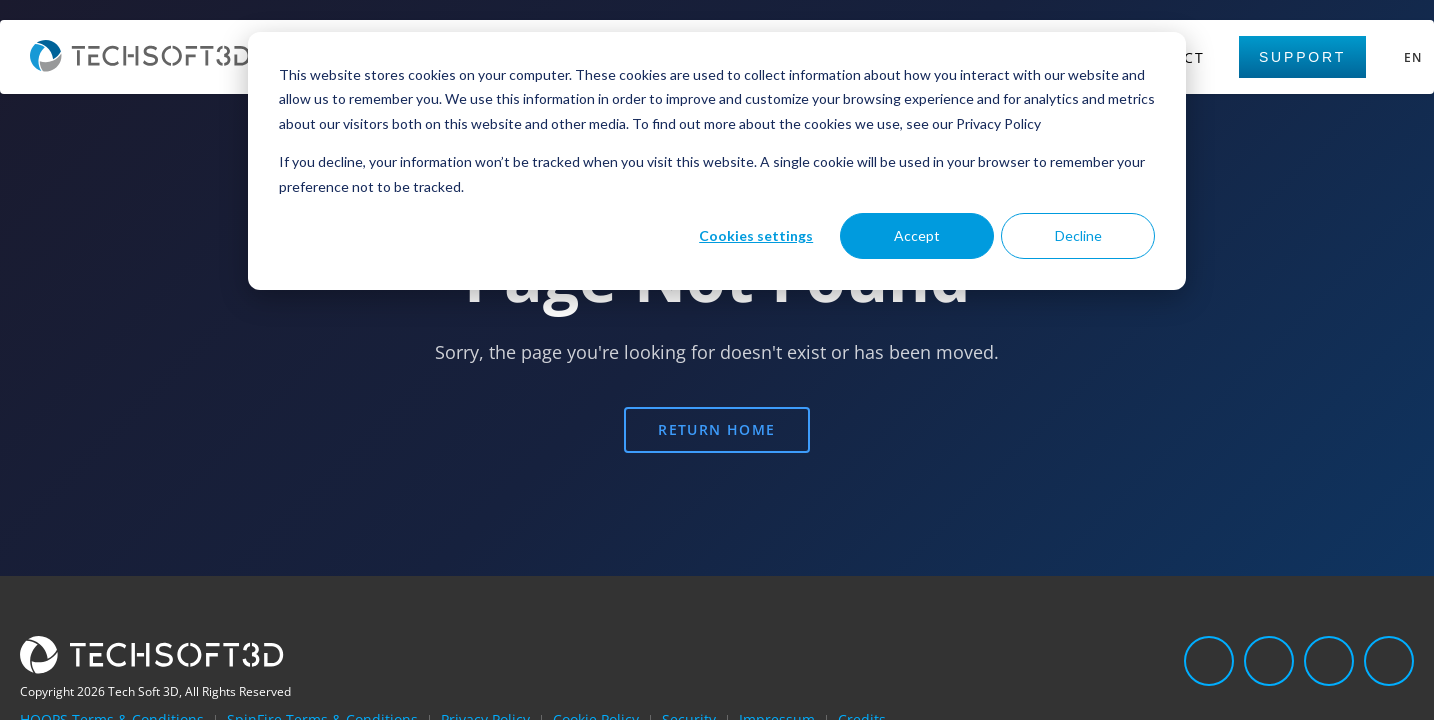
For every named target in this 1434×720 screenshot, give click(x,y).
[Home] (140, 66)
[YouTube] (1389, 661)
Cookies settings (756, 235)
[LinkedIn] (1209, 661)
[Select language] (1410, 57)
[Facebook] (1329, 661)
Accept (917, 235)
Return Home (716, 429)
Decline (1078, 235)
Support (1302, 57)
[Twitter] (1269, 661)
